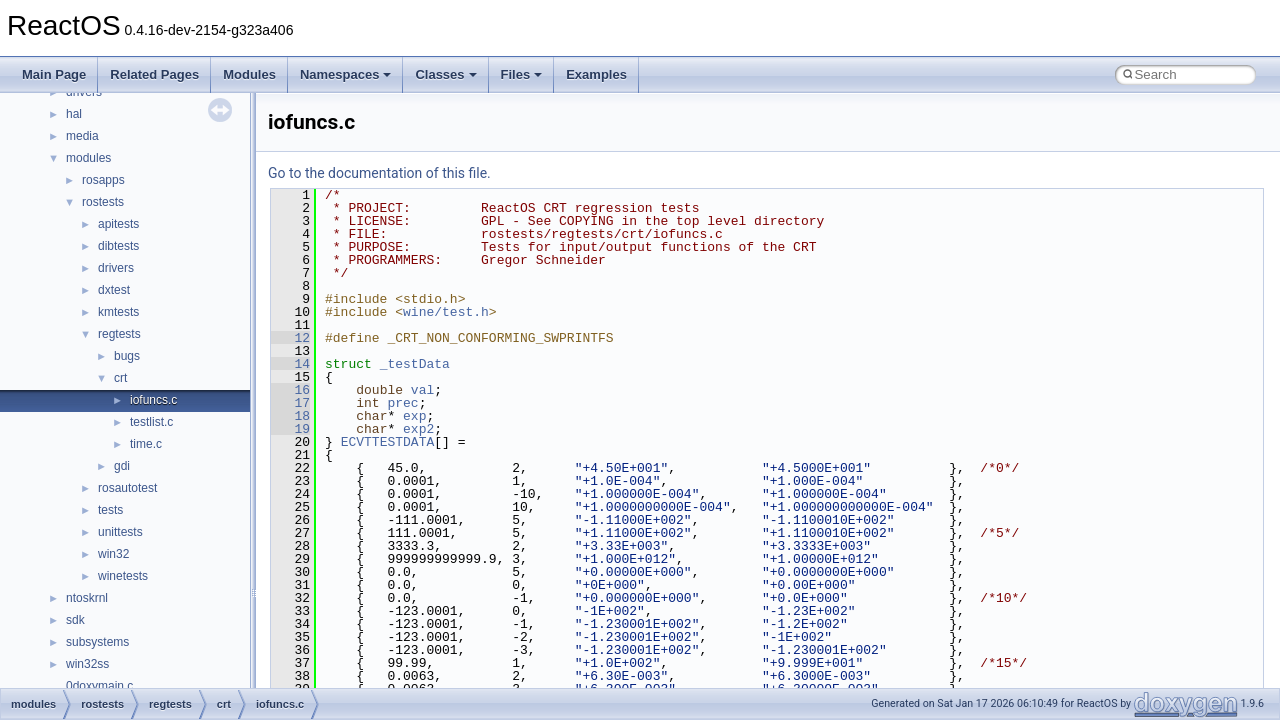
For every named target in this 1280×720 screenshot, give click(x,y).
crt (120, 378)
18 (290, 416)
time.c (146, 444)
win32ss (87, 664)
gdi (122, 466)
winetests (123, 576)
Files (522, 74)
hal (74, 114)
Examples (596, 74)
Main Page (54, 74)
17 (290, 403)
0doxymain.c (99, 686)
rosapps (103, 180)
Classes (445, 74)
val (422, 390)
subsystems (97, 642)
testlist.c (151, 422)
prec (402, 403)
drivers (116, 268)
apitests (118, 224)
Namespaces (346, 74)
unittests (120, 532)
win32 (113, 554)
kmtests (118, 312)
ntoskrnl (87, 598)
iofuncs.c (153, 400)
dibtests (118, 246)
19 (290, 429)
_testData (415, 364)
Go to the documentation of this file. (379, 173)
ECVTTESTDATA (388, 442)
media (82, 136)
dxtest (114, 290)
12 (290, 338)
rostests (103, 202)
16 (290, 390)
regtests (119, 334)
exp (414, 416)
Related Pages (154, 74)
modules (88, 158)
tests (110, 510)
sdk (75, 620)
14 (290, 364)
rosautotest (127, 488)
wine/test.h (446, 312)
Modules (249, 74)
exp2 (418, 429)
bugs (127, 356)
